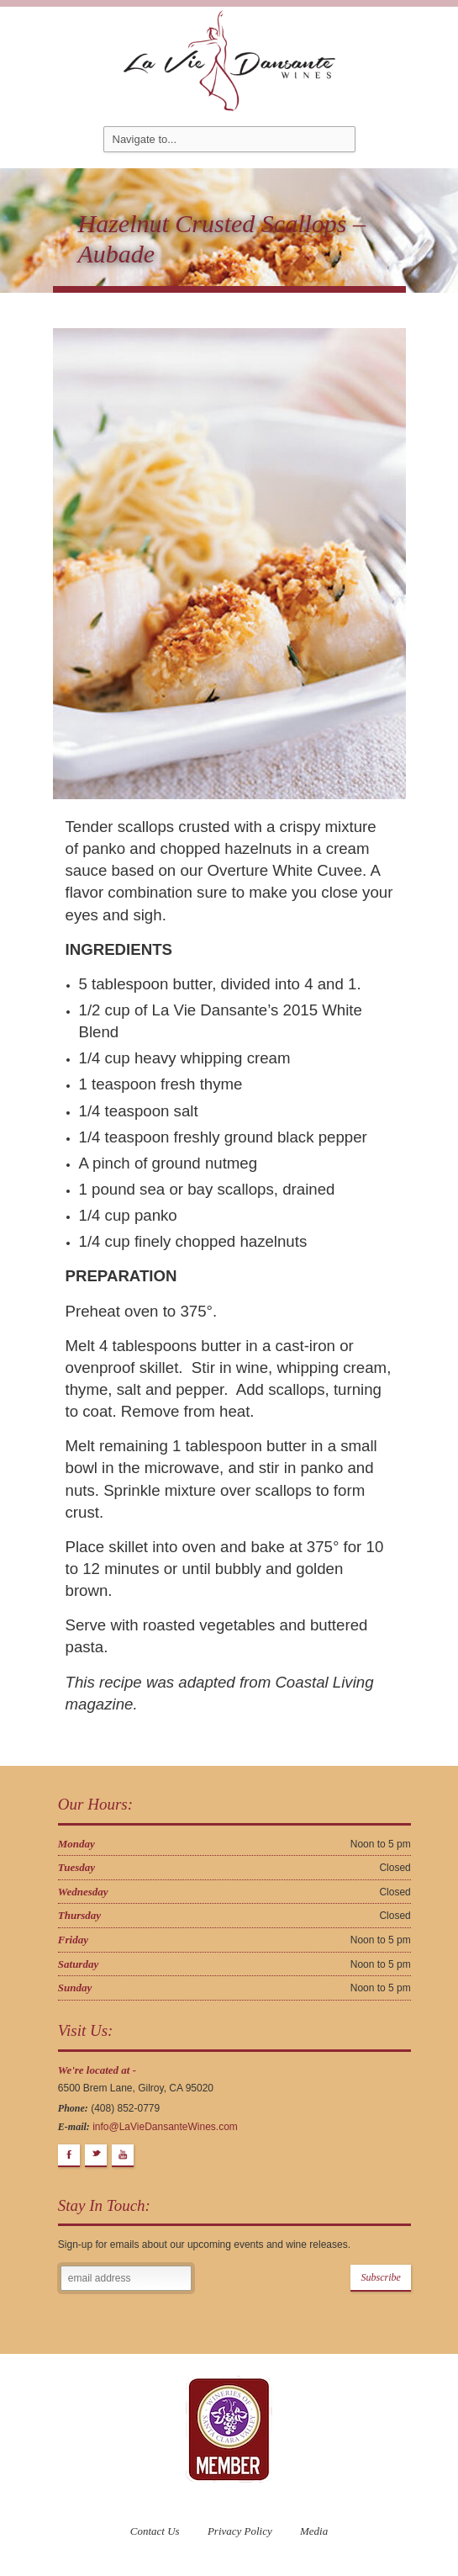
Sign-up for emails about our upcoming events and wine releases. (204, 2244)
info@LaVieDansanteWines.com (165, 2127)
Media (314, 2531)
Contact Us (155, 2531)
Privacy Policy (240, 2531)
